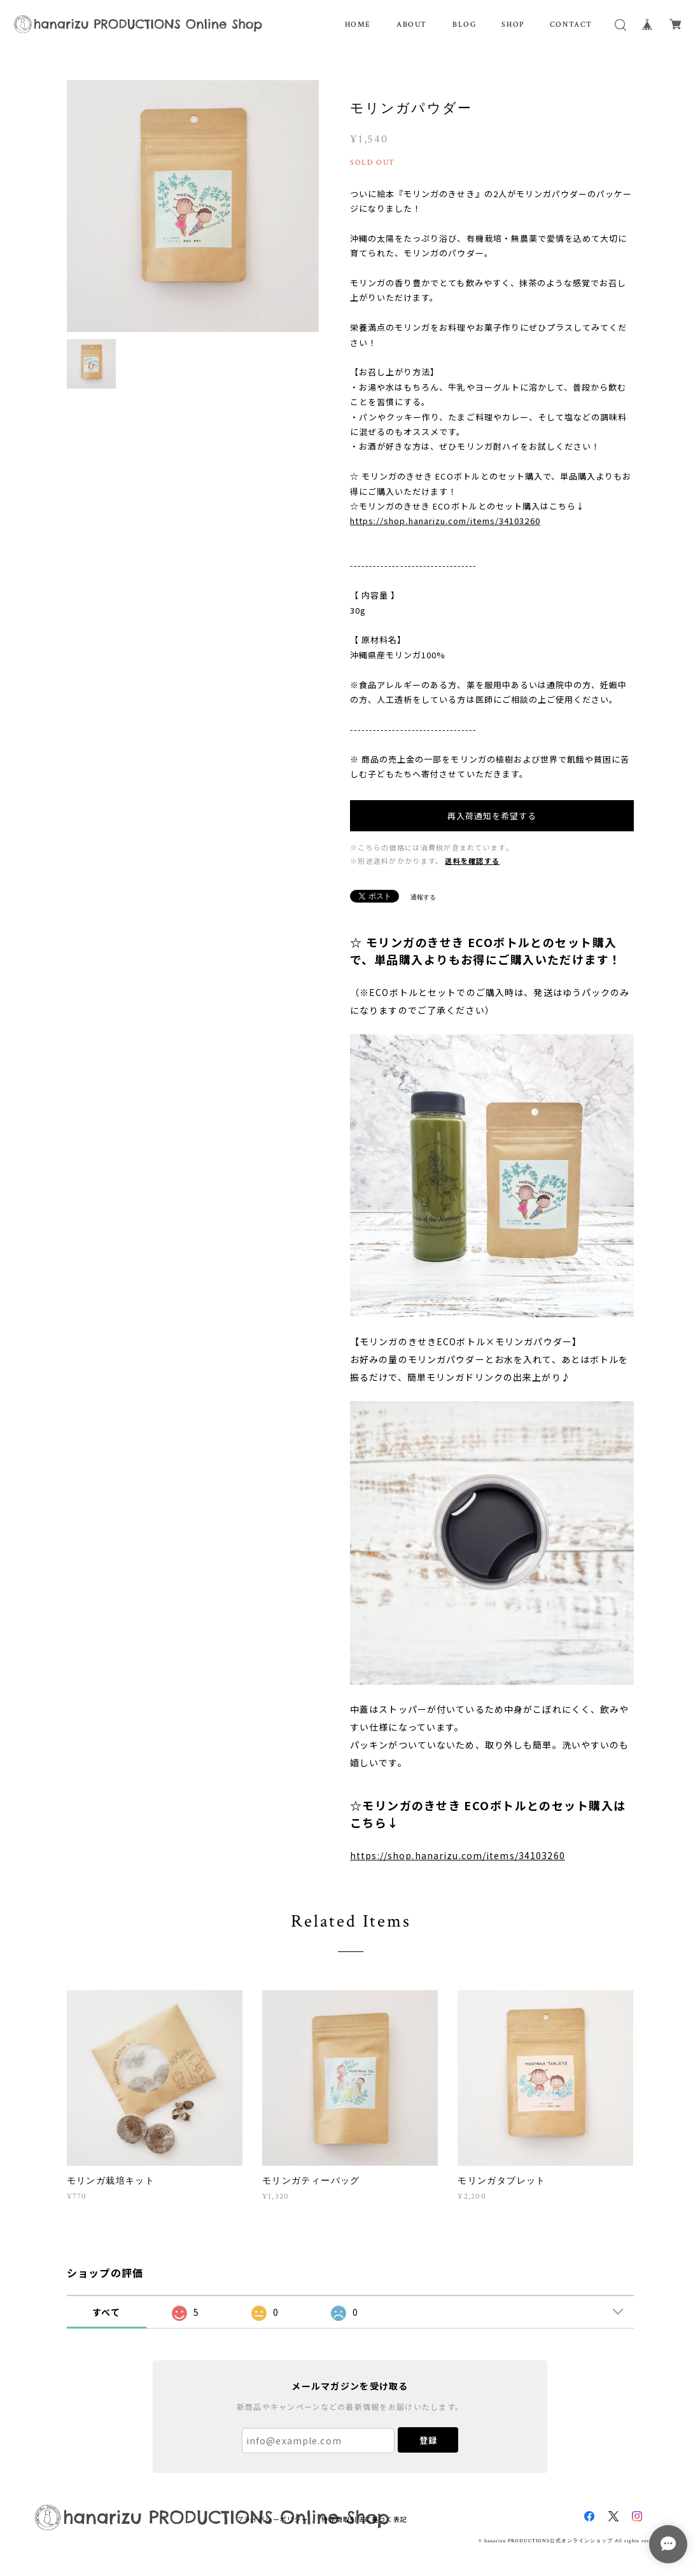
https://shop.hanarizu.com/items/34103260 (445, 521)
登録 (428, 2440)
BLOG (464, 24)
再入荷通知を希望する (491, 816)
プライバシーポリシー (273, 2519)
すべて (106, 2312)
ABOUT (411, 24)
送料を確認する (472, 860)
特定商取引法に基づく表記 (364, 2519)
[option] (193, 206)
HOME (358, 24)
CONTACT (571, 24)
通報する (423, 897)
